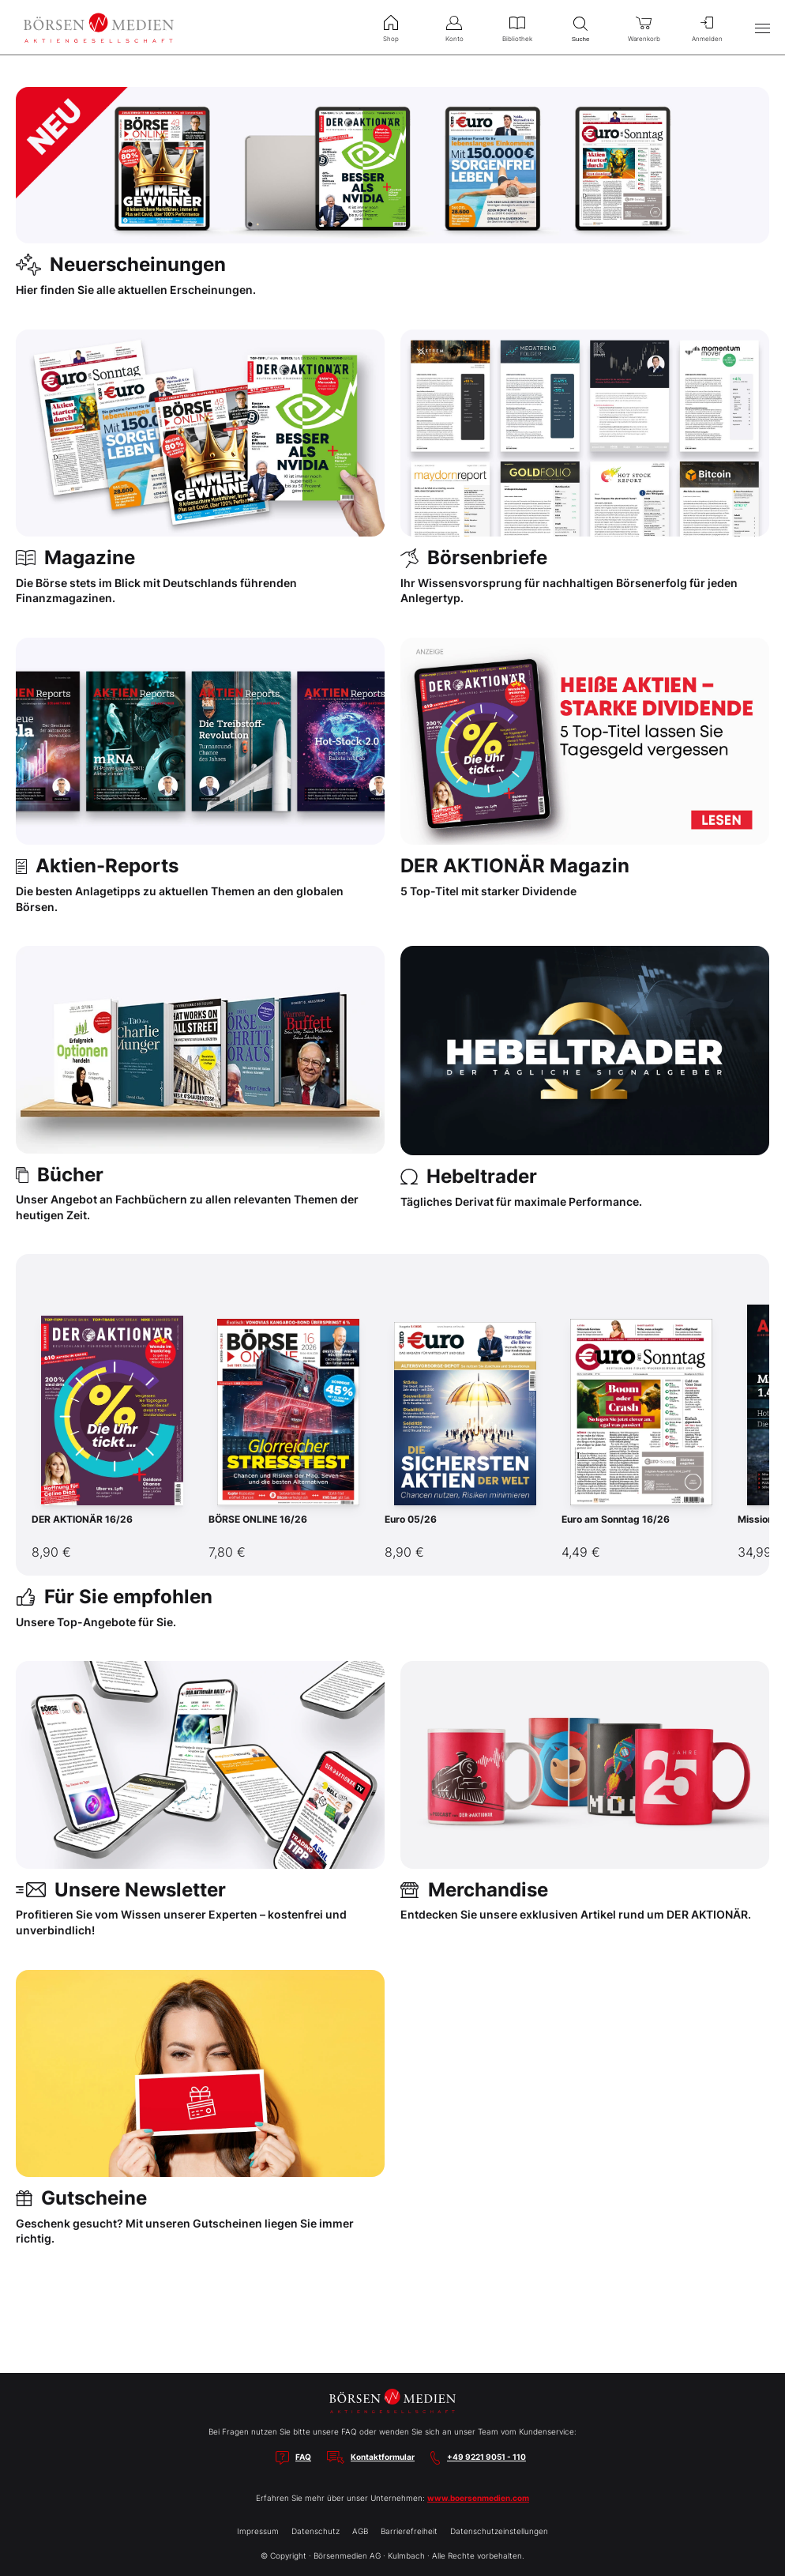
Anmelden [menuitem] (706, 27)
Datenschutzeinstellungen (499, 2531)
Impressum (258, 2531)
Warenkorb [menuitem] (643, 27)
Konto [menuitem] (454, 27)
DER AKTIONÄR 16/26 (82, 1519)
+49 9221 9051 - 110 (486, 2456)
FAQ (303, 2456)
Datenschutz (315, 2531)
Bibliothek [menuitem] (517, 27)
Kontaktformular (383, 2456)
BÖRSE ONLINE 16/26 (257, 1519)
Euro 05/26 (411, 1519)
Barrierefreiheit (409, 2531)
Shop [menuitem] (391, 27)
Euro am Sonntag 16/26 (616, 1519)
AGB (360, 2531)
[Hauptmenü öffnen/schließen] (762, 27)
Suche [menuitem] (580, 27)
